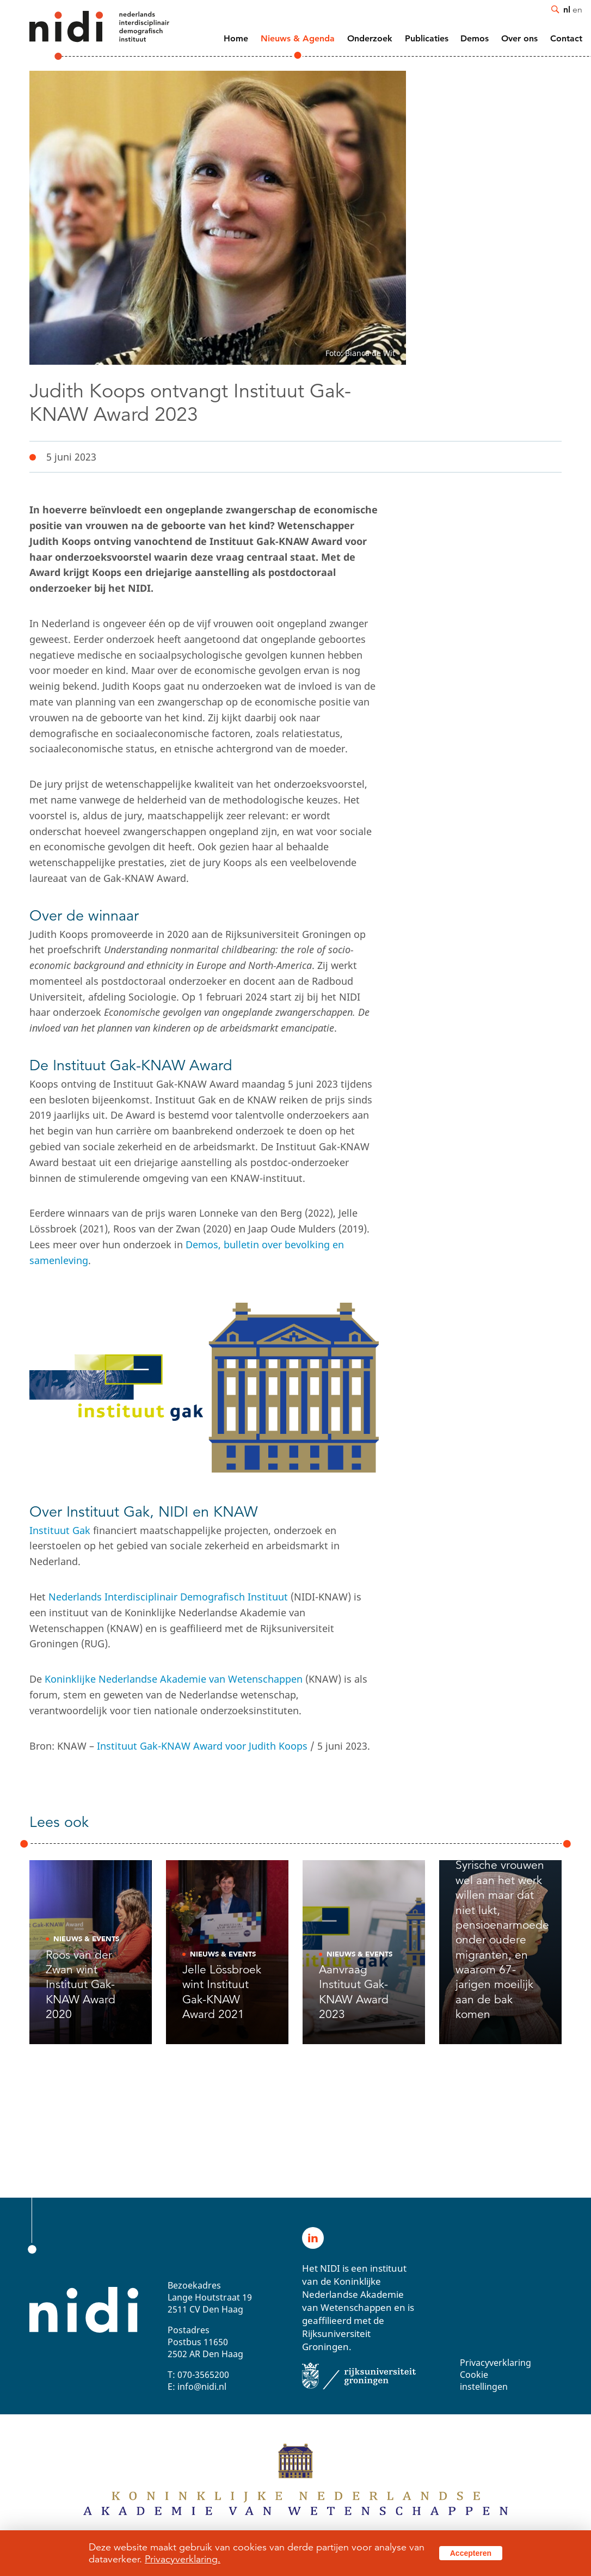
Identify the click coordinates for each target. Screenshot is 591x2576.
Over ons (519, 38)
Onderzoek (369, 38)
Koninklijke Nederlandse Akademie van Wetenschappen (174, 1678)
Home (236, 38)
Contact (566, 38)
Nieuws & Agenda (298, 38)
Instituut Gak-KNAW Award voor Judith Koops (202, 1745)
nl (566, 9)
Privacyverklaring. (182, 2559)
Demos (474, 38)
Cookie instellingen (484, 2381)
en (577, 9)
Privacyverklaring (495, 2363)
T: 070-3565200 (198, 2375)
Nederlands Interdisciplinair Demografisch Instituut (168, 1596)
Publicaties (426, 38)
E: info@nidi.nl (197, 2387)
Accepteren (470, 2553)
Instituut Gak (59, 1530)
